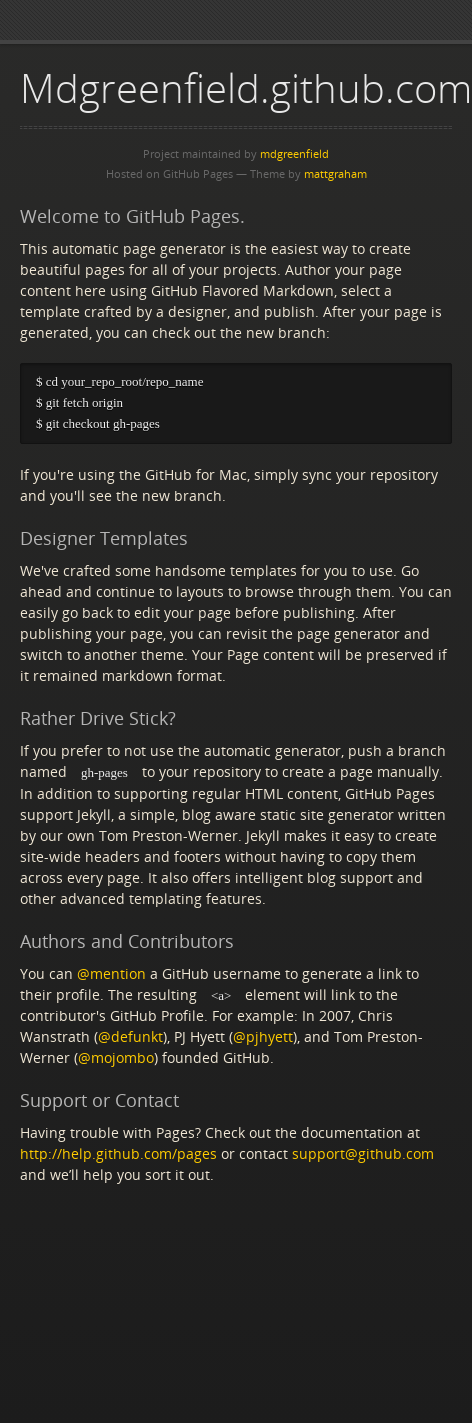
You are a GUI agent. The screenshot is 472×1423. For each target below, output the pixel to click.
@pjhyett (263, 1038)
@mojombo (116, 1059)
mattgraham (335, 173)
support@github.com (363, 1155)
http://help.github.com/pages (118, 1155)
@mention (111, 974)
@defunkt (130, 1038)
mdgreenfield (294, 153)
